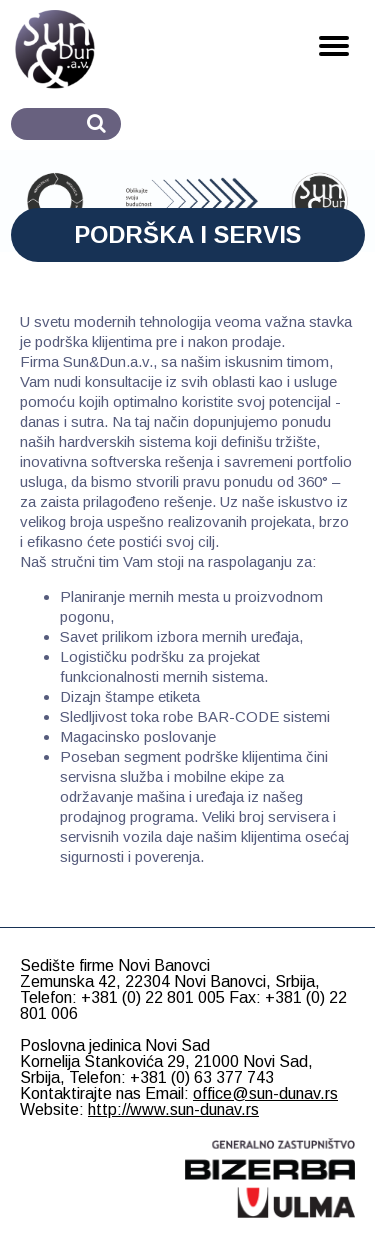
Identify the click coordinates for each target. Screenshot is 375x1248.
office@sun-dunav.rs (265, 1093)
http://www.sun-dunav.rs (173, 1109)
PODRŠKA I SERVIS (187, 234)
